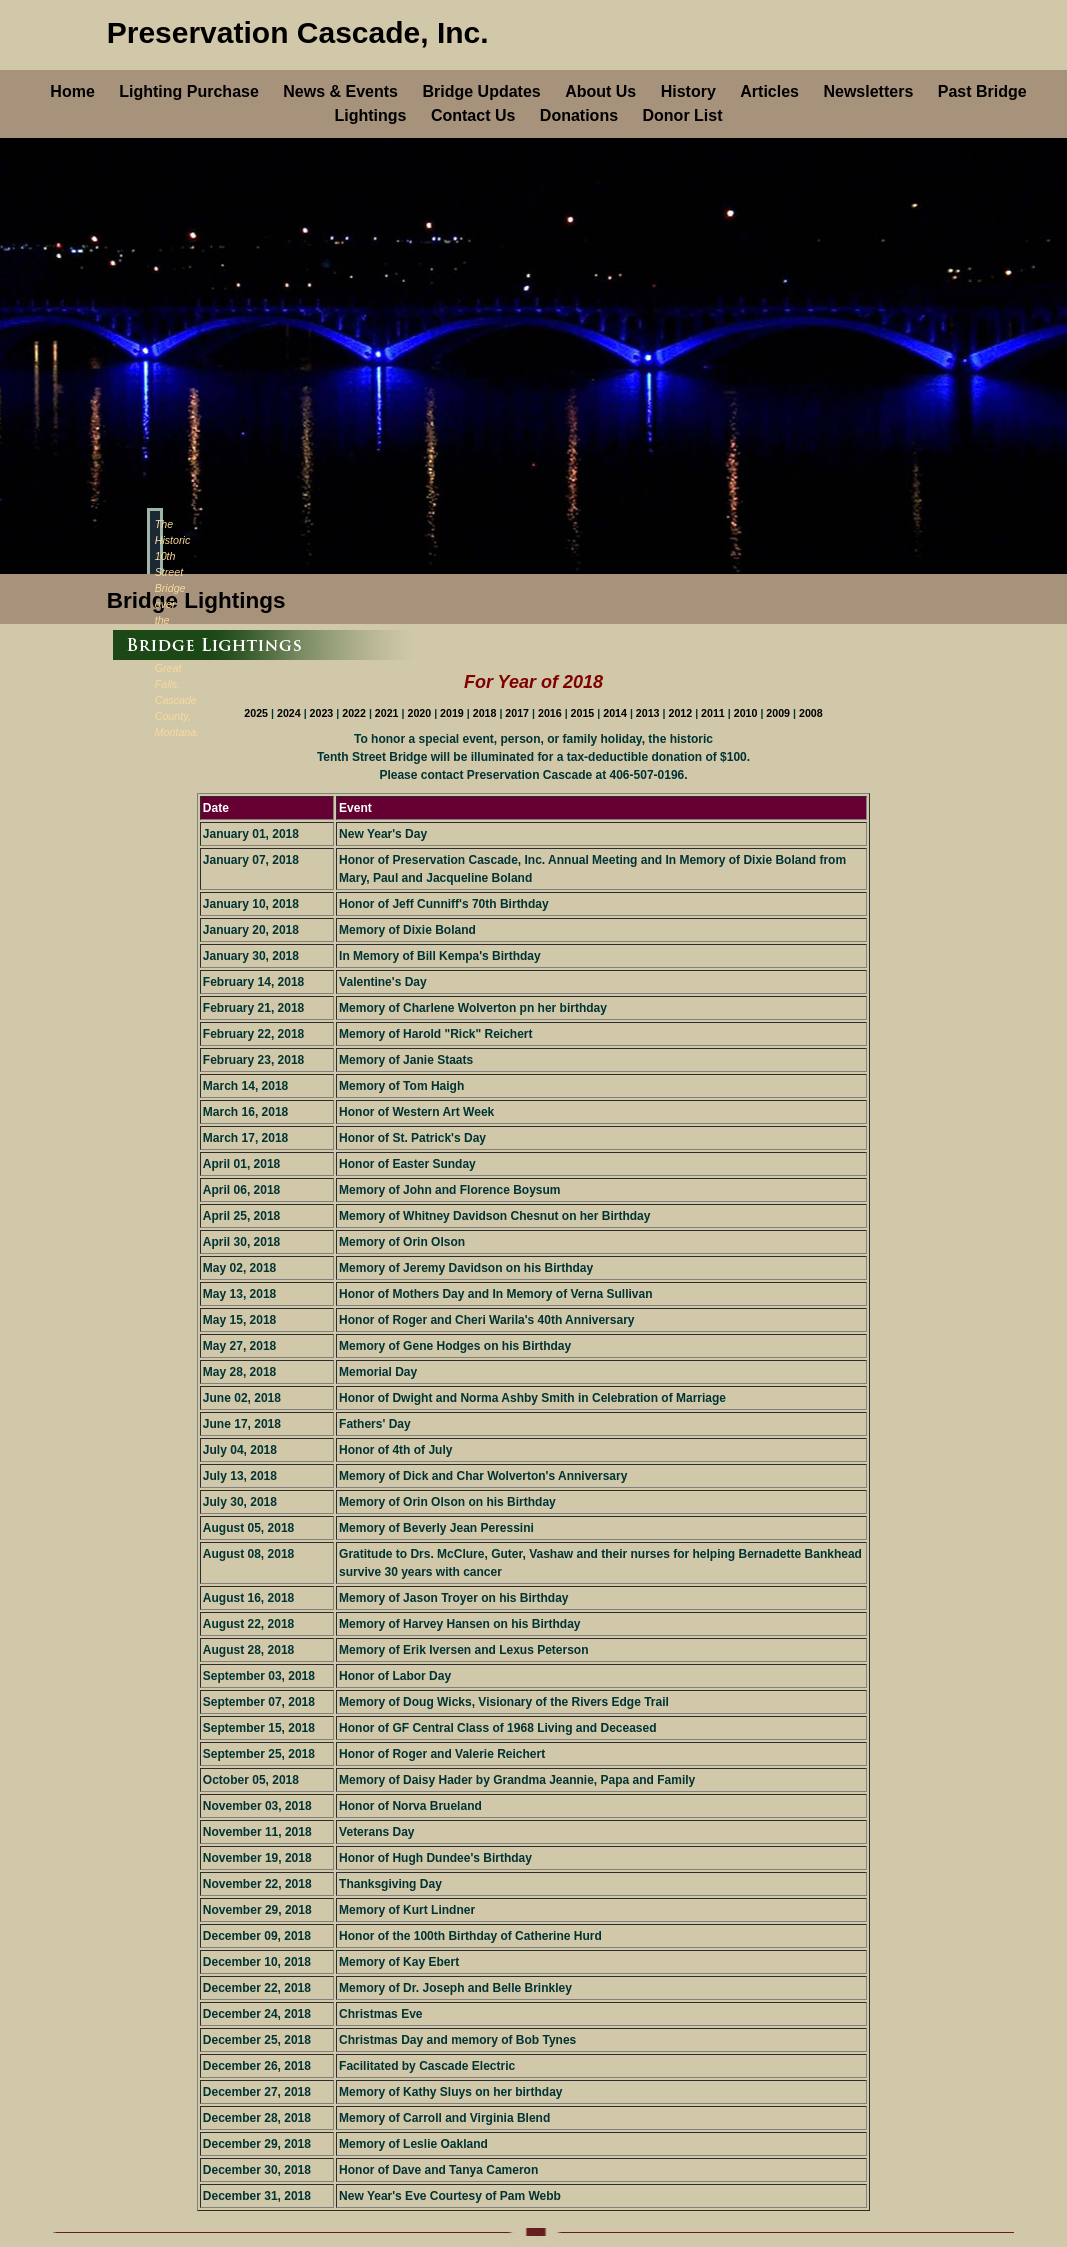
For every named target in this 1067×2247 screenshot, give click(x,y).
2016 (551, 713)
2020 (420, 713)
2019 (453, 713)
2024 (290, 713)
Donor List (683, 115)
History (688, 91)
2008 (811, 713)
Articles (769, 91)
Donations (579, 115)
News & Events (340, 91)
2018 (486, 713)
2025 (257, 713)
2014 (616, 713)
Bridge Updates (481, 91)
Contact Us (473, 115)
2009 (779, 713)
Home (72, 91)
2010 (747, 713)
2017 (518, 713)
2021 (388, 713)
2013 (649, 713)
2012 (681, 713)
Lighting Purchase (189, 91)
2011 (714, 713)
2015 (584, 713)
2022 (355, 713)
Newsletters (868, 91)
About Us (600, 91)
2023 (323, 713)
